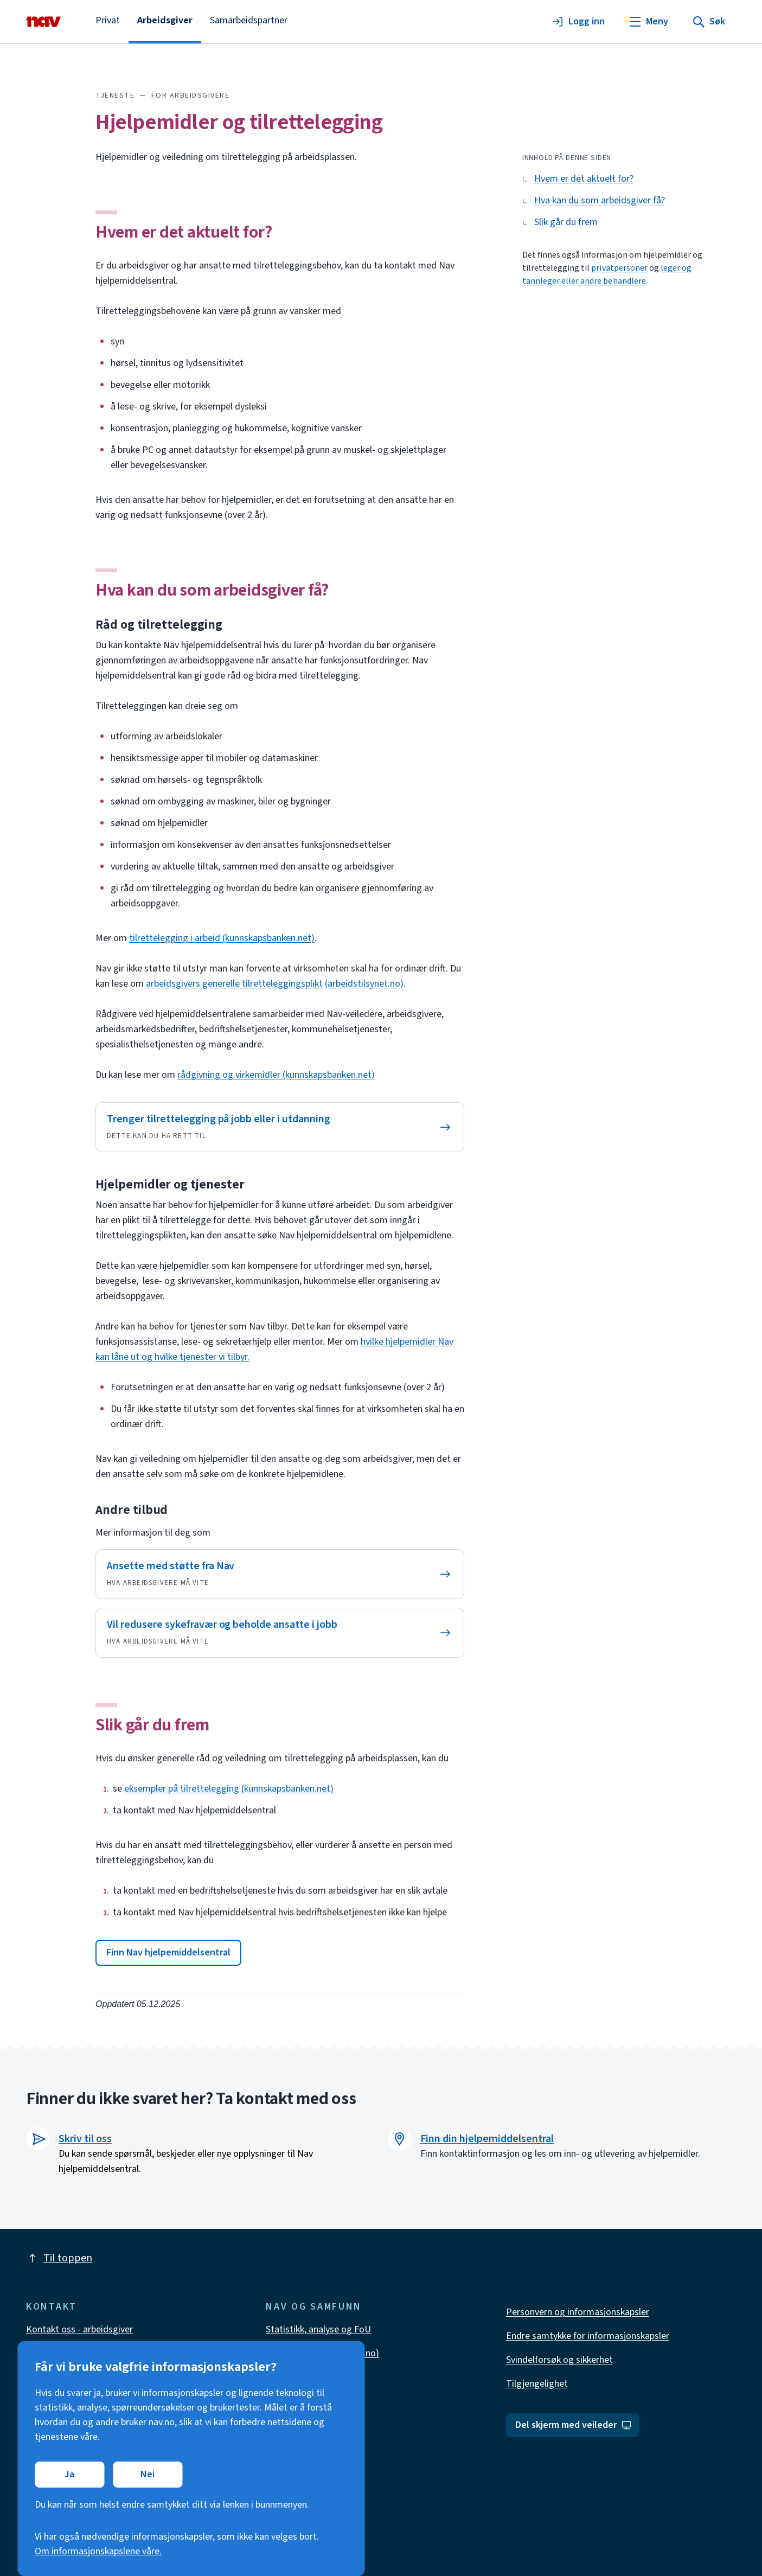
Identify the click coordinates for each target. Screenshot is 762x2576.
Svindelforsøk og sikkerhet (559, 2360)
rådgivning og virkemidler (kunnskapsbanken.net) (276, 1075)
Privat (107, 20)
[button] (168, 1953)
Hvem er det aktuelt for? (183, 232)
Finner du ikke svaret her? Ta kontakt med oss (191, 2098)
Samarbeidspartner (248, 20)
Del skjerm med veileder (573, 2425)
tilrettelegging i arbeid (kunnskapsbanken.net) (222, 938)
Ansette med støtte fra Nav (170, 1566)
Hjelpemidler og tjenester (170, 1184)
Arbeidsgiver (165, 20)
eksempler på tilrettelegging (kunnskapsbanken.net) (229, 1788)
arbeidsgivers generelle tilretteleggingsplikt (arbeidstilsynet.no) (275, 983)
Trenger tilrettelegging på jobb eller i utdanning (218, 1119)
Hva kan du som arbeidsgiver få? (212, 590)
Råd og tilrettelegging (158, 624)
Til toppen (59, 2258)
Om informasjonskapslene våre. (98, 2551)
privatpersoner (619, 268)
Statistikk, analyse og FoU (318, 2329)
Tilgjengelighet (537, 2383)
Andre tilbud (131, 1509)
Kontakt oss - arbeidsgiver (79, 2329)
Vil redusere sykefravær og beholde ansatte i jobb (222, 1624)
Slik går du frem (152, 1724)
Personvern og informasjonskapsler (577, 2312)
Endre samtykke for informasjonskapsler (587, 2336)
